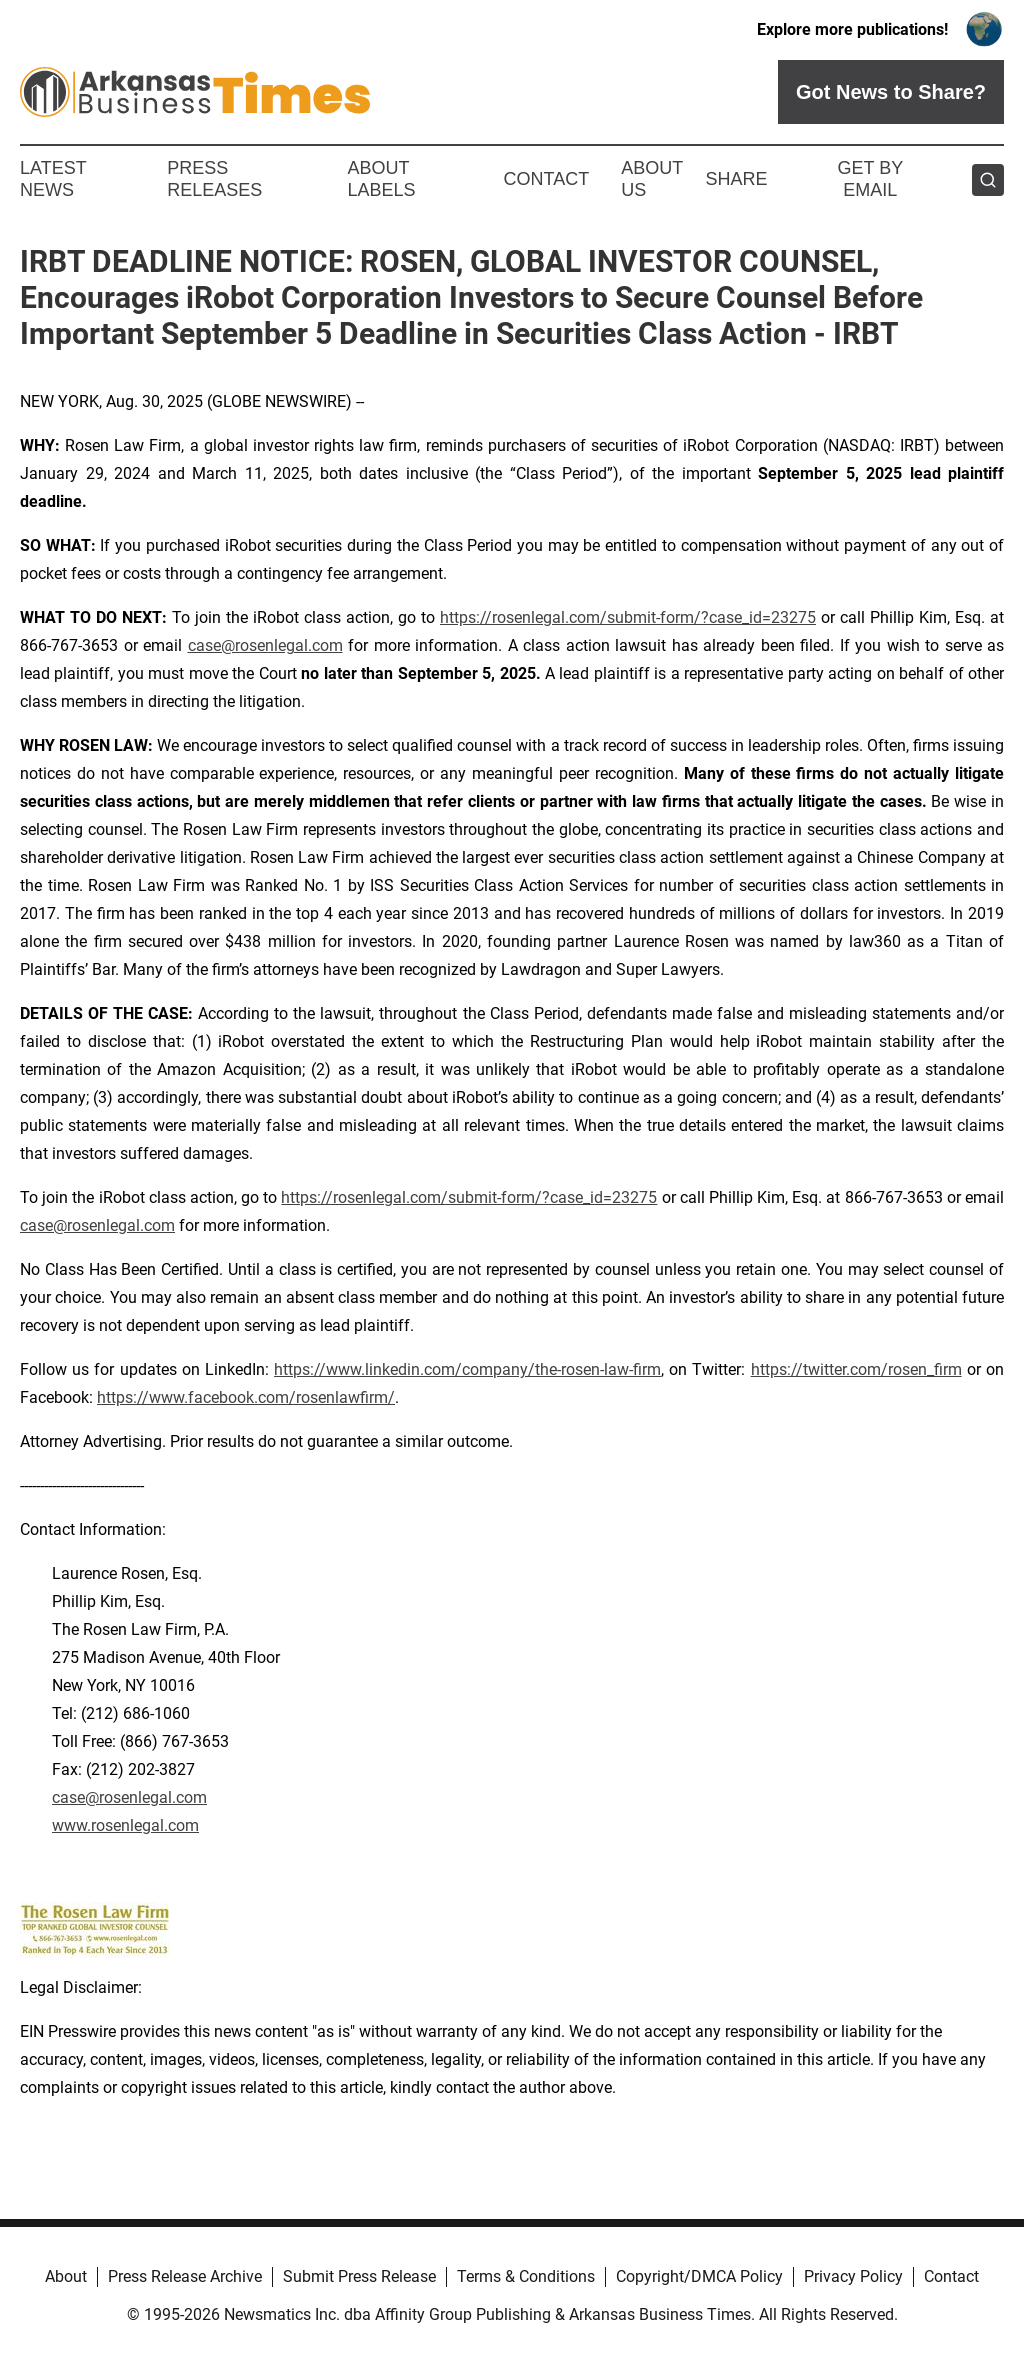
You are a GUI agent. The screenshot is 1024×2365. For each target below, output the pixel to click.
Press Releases (214, 179)
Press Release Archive (185, 2276)
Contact (546, 179)
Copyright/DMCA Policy (699, 2276)
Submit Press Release (359, 2276)
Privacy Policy (853, 2276)
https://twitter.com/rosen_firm (856, 1369)
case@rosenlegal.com (265, 645)
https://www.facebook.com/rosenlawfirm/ (246, 1397)
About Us (652, 179)
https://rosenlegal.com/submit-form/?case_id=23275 (628, 617)
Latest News (53, 179)
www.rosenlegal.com (125, 1825)
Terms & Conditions (526, 2276)
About (66, 2276)
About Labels (382, 179)
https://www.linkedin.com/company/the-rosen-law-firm (467, 1369)
